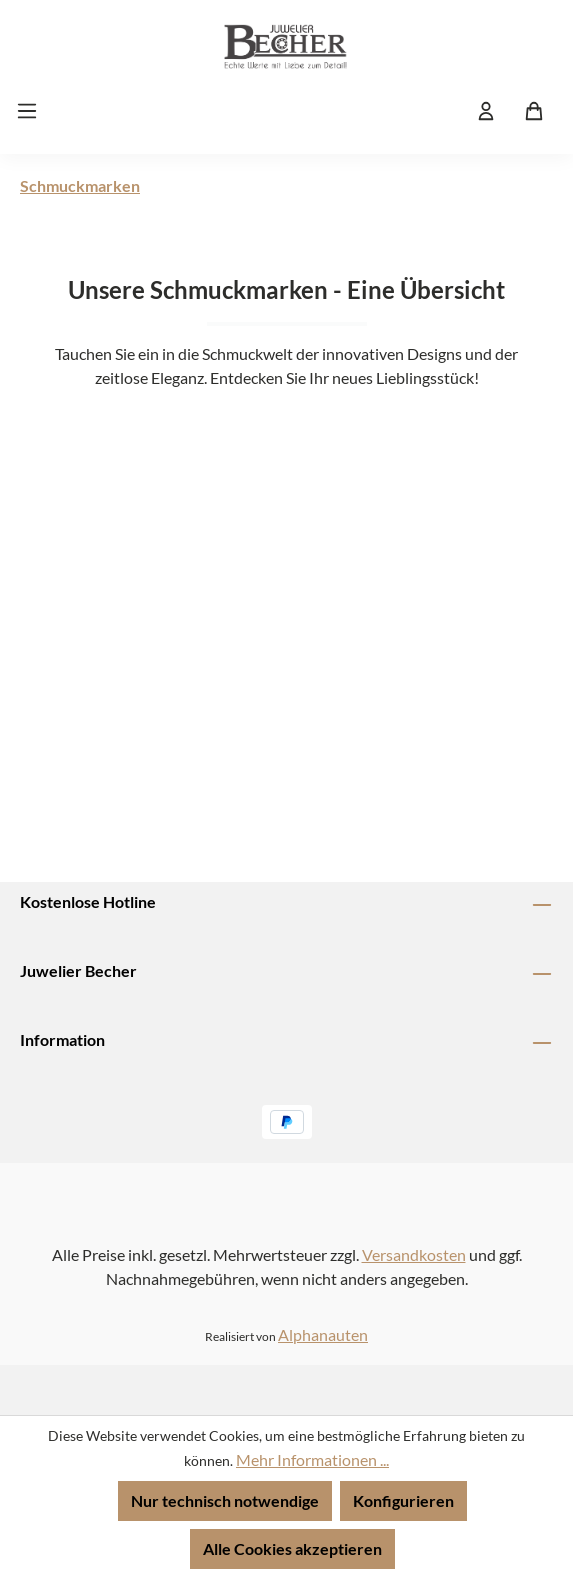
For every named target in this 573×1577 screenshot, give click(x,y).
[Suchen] (438, 110)
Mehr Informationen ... (312, 1459)
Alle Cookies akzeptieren (292, 1548)
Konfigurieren (403, 1500)
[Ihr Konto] (486, 110)
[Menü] (33, 110)
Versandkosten (414, 1254)
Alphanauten (323, 1334)
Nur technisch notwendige (225, 1500)
